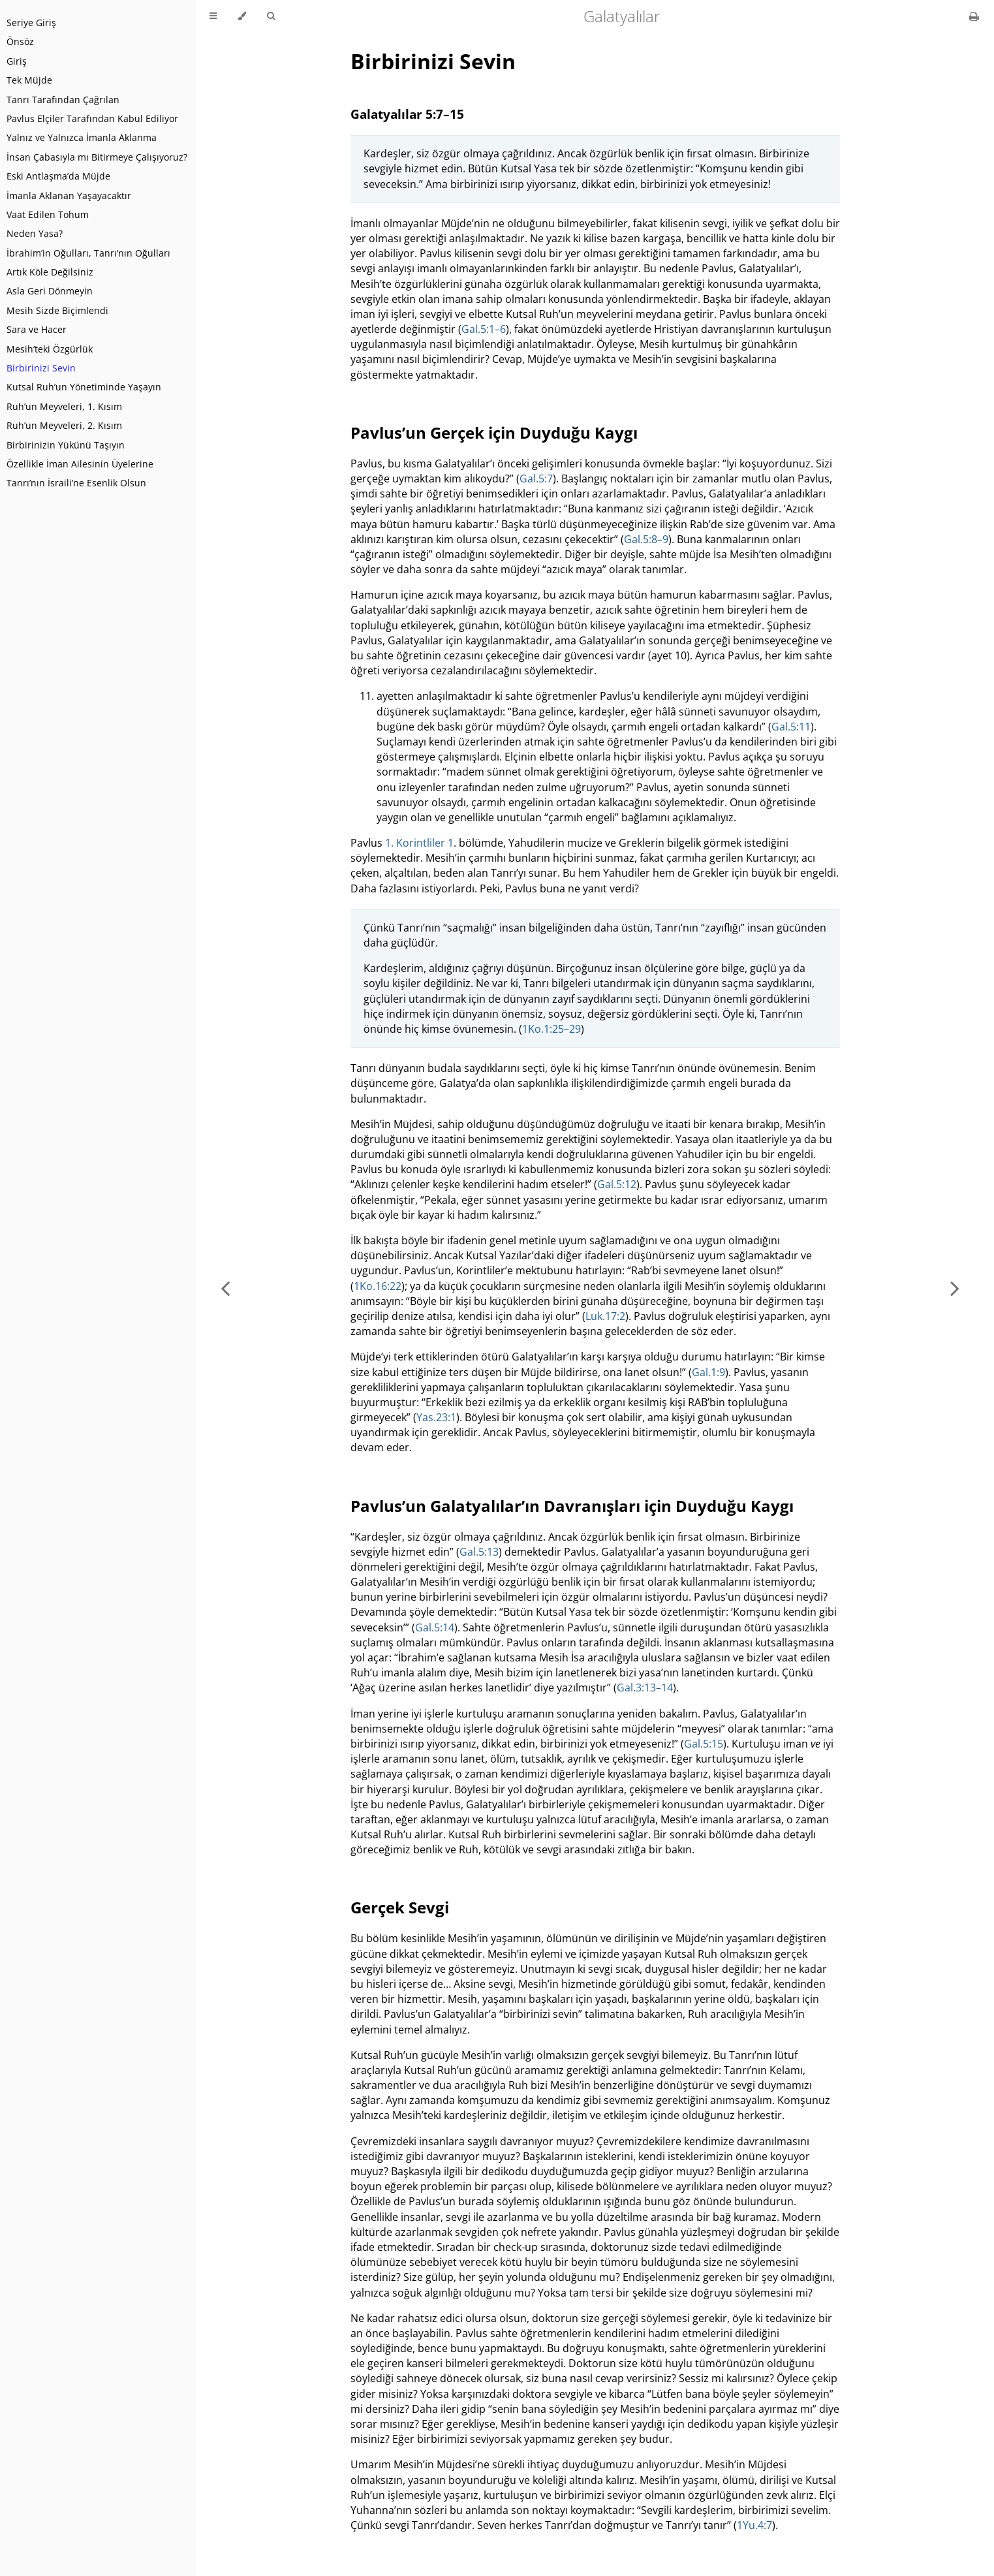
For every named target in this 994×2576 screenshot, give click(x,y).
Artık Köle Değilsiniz (50, 272)
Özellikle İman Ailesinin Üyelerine (80, 464)
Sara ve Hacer (37, 329)
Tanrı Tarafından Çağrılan (63, 99)
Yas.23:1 (436, 1417)
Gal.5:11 (791, 726)
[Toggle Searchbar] (270, 16)
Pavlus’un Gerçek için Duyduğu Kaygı (494, 432)
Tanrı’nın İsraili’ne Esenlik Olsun (76, 483)
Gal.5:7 (536, 478)
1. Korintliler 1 (419, 843)
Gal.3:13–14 (645, 1687)
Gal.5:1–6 (483, 329)
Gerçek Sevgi (399, 1907)
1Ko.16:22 (377, 1286)
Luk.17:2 (605, 1316)
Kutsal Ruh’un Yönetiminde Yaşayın (84, 387)
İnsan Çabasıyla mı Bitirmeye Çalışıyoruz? (97, 157)
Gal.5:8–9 (646, 539)
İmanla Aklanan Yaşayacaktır (69, 195)
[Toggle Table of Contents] (213, 16)
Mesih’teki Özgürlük (50, 349)
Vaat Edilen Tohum (48, 214)
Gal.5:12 (616, 1184)
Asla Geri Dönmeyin (50, 291)
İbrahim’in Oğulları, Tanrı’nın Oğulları (88, 253)
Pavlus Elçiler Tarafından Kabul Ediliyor (92, 118)
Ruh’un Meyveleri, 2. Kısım (64, 425)
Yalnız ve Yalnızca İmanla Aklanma (82, 137)
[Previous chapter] (225, 1288)
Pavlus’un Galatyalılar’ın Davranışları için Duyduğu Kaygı (572, 1505)
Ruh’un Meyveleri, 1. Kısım (64, 406)
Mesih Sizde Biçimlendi (57, 310)
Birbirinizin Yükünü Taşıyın (66, 445)
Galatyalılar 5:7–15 (407, 114)
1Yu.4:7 (754, 2525)
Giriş (17, 61)
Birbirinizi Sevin (41, 368)
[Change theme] (241, 16)
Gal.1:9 (708, 1372)
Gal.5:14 (434, 1627)
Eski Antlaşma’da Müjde (58, 176)
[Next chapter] (954, 1288)
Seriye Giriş (31, 22)
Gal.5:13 (479, 1552)
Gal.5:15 (703, 1743)
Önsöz (20, 41)
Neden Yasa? (35, 233)
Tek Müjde (29, 80)
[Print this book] (974, 16)
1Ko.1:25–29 (551, 1029)
